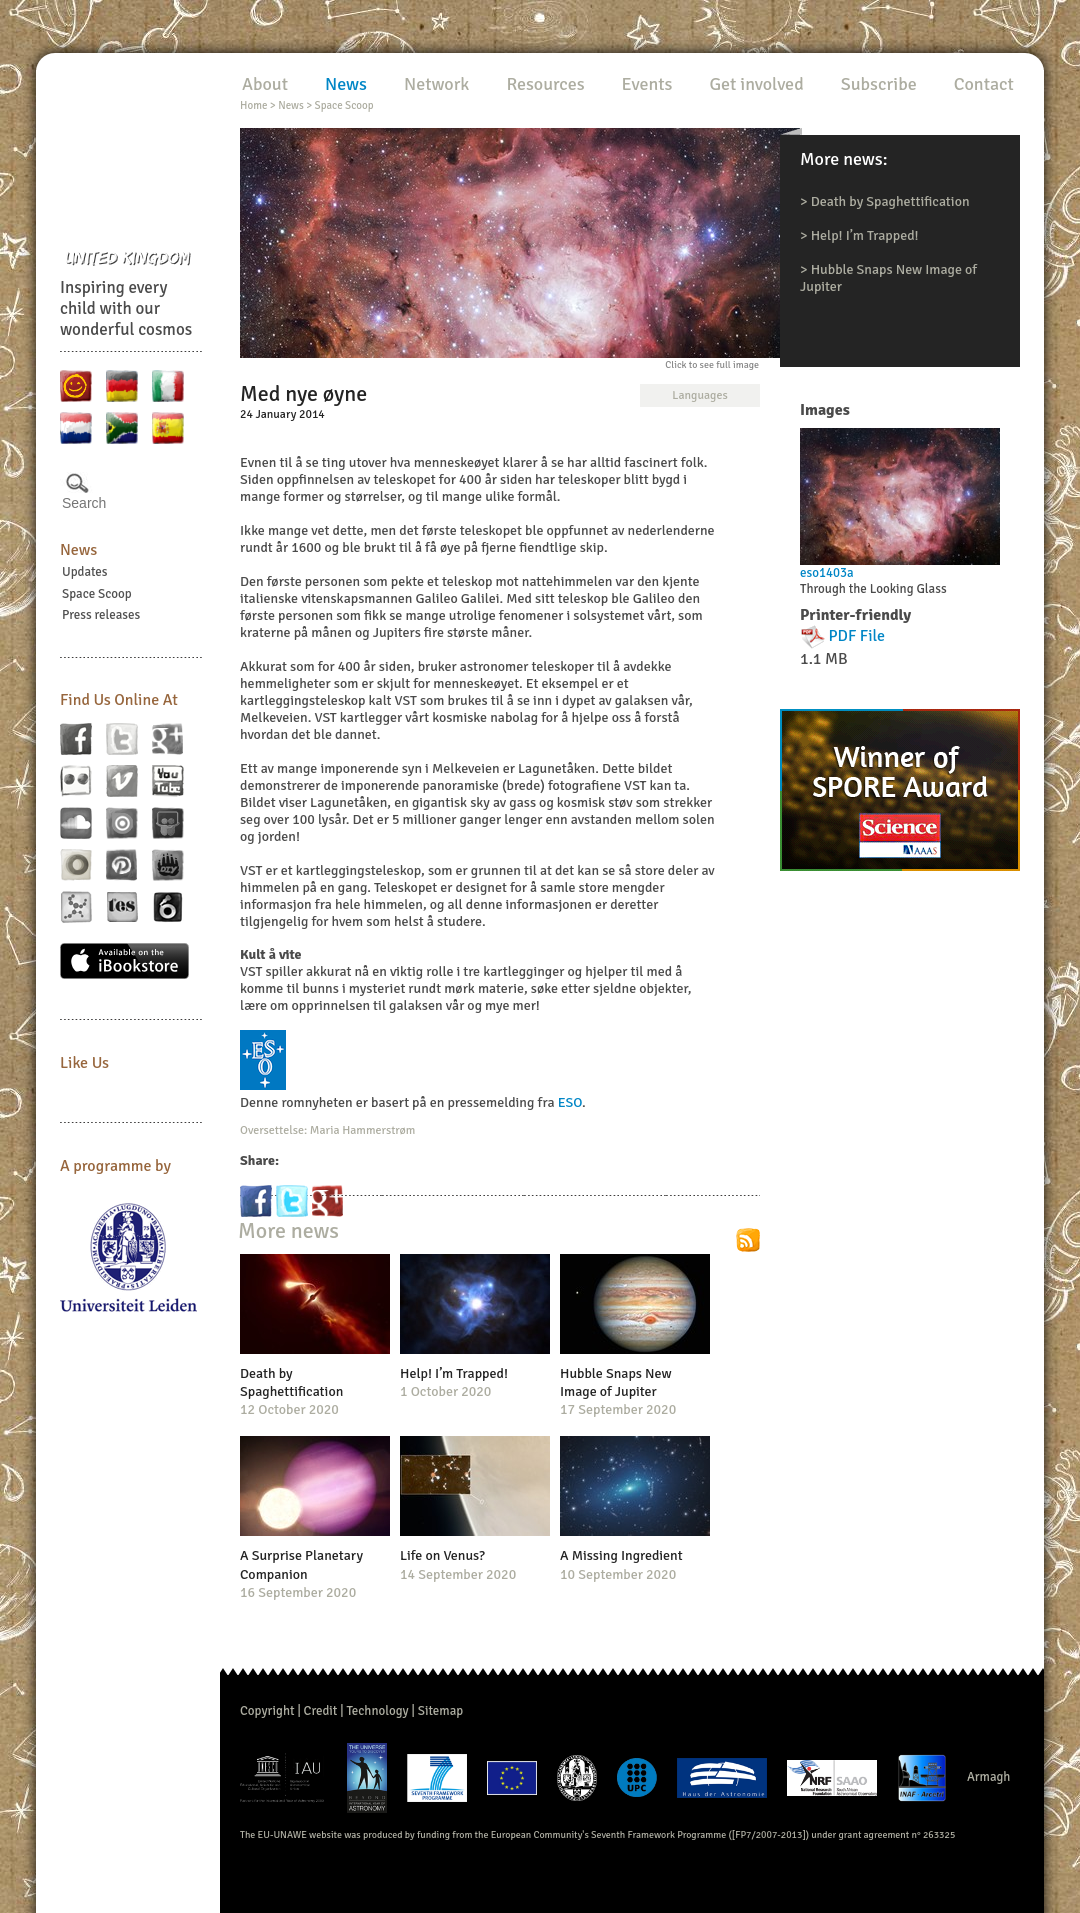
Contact (984, 84)
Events (647, 84)
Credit (321, 1711)
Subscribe (879, 84)
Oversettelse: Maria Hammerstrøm (327, 1130)
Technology (377, 1711)
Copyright (267, 1711)
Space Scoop (97, 594)
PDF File (857, 636)
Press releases (101, 615)
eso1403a (827, 573)
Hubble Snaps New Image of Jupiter (616, 1382)
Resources (545, 84)
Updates (85, 572)
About (265, 84)
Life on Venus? (442, 1555)
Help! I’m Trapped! (865, 235)
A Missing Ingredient (621, 1555)
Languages (699, 395)
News (78, 550)
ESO (570, 1102)
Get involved (756, 84)
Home (253, 105)
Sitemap (440, 1711)
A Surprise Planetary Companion (301, 1564)
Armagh (989, 1777)
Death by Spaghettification (890, 201)
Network (436, 84)
